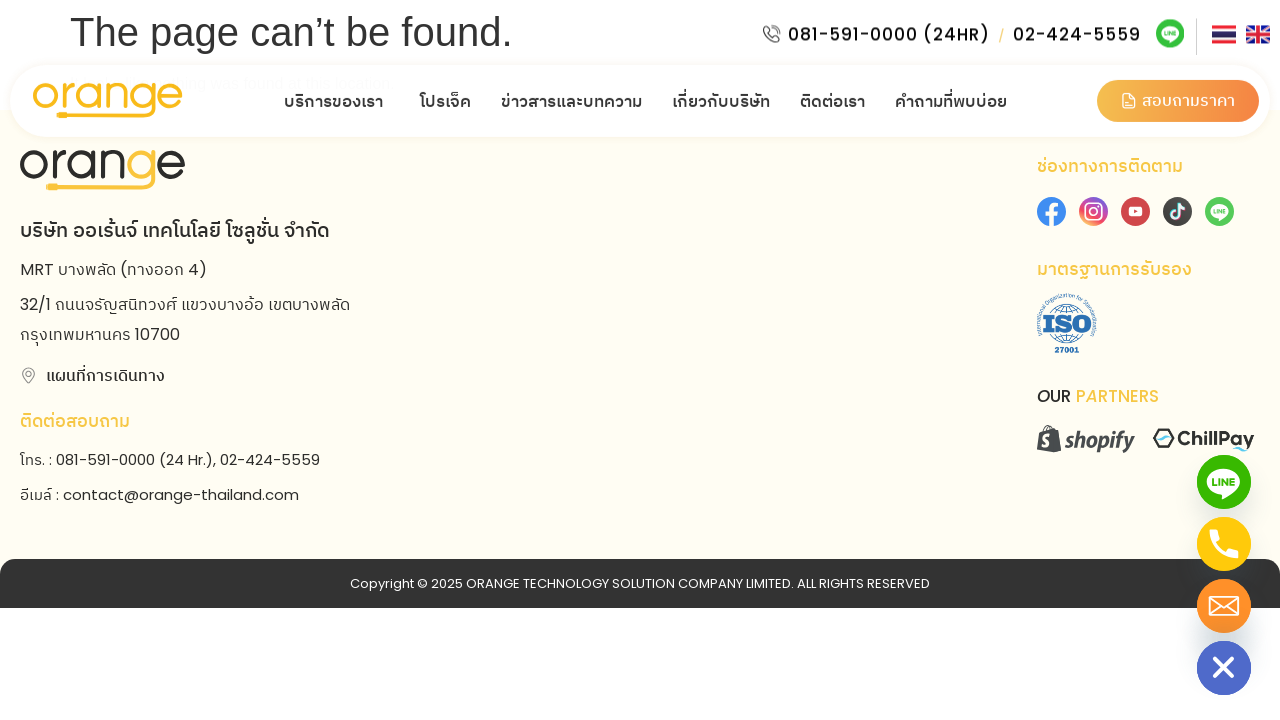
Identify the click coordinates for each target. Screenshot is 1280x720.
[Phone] (1224, 544)
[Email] (1224, 606)
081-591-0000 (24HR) (887, 30)
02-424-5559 (1075, 30)
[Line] (1224, 482)
